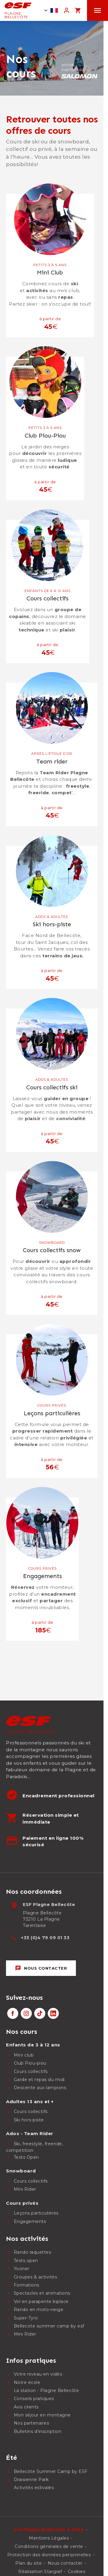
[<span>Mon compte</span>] (66, 10)
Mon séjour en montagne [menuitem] (42, 2415)
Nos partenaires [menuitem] (31, 2423)
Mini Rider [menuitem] (25, 2189)
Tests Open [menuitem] (26, 2157)
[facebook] (12, 2013)
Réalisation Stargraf (40, 2571)
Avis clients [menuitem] (26, 2407)
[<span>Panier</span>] (78, 10)
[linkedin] (53, 2013)
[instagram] (26, 2013)
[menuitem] (47, 2032)
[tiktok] (39, 2013)
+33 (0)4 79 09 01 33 (45, 1937)
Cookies (77, 2571)
